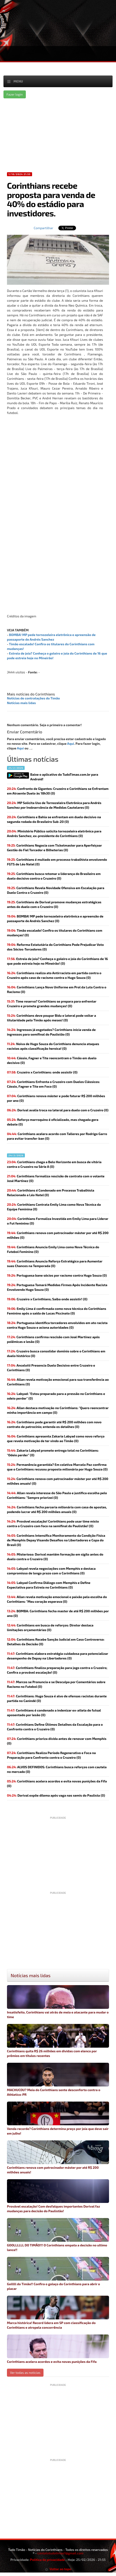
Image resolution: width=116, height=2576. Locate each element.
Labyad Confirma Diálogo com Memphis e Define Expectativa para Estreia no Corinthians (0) (48, 1585)
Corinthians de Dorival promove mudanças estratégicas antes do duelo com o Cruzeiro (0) (54, 904)
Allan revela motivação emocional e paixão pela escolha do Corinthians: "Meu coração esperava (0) (57, 1599)
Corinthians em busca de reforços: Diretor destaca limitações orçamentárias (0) (50, 1627)
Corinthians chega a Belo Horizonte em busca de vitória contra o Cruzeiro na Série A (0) (54, 1164)
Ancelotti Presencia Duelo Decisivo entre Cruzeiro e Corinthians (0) (51, 1367)
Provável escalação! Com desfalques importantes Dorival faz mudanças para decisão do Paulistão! (58, 2196)
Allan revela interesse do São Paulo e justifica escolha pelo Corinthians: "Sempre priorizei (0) (57, 1495)
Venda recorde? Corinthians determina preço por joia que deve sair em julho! (58, 2118)
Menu (18, 81)
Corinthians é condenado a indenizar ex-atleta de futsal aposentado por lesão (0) (54, 1712)
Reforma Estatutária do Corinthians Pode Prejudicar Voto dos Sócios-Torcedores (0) (55, 947)
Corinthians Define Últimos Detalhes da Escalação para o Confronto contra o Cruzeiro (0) (55, 1726)
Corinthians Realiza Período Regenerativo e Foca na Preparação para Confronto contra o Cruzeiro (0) (51, 1755)
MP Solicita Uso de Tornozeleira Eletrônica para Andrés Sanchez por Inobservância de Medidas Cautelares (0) (54, 805)
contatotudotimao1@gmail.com (60, 2553)
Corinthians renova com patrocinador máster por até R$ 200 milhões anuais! (58, 2157)
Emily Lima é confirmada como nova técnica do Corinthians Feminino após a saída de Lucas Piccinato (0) (56, 1311)
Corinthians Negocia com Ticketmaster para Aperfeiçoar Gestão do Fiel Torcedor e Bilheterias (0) (54, 847)
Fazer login (15, 94)
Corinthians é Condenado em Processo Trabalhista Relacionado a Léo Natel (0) (50, 1192)
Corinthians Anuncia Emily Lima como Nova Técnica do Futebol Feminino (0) (53, 1249)
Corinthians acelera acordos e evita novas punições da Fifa (58, 2349)
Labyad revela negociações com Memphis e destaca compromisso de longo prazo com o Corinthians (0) (51, 1570)
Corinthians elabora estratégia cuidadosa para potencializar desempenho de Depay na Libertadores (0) (57, 1656)
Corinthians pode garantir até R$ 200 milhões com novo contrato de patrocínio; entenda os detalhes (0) (54, 1424)
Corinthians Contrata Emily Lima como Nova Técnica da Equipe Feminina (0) (54, 1206)
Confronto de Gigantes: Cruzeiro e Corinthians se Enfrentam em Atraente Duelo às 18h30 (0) (58, 791)
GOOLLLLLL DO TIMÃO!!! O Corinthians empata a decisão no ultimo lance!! (58, 2235)
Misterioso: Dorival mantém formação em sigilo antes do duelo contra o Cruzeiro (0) (55, 1556)
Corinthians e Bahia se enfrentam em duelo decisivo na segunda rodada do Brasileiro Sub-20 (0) (54, 819)
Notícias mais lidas (21, 703)
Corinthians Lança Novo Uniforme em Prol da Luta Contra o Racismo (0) (56, 989)
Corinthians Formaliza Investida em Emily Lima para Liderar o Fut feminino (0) (57, 1221)
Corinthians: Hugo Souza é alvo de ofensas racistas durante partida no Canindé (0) (57, 1698)
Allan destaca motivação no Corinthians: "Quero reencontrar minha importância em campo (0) (58, 1410)
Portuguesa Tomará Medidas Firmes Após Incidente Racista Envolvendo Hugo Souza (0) (57, 1287)
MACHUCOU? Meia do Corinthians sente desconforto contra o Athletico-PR (58, 2079)
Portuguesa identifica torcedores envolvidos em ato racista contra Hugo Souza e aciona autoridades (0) (57, 1325)
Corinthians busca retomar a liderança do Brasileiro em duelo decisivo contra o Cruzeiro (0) (54, 876)
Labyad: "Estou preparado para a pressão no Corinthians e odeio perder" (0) (56, 1396)
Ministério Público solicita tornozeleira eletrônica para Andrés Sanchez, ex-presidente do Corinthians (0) (54, 833)
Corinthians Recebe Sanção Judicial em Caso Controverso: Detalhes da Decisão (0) (55, 1641)
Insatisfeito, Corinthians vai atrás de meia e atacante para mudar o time (58, 2002)
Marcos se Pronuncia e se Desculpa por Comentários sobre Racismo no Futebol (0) (56, 1684)
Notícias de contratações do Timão (33, 698)
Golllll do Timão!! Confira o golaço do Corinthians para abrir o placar (58, 2274)
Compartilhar (43, 228)
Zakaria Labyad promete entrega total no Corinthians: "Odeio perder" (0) (53, 1452)
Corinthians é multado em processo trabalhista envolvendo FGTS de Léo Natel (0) (57, 862)
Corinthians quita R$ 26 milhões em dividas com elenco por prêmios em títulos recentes (58, 2041)
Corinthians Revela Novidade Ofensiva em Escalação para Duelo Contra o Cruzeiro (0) (55, 890)
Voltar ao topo (58, 2569)
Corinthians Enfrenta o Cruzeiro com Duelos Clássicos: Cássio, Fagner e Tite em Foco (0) (53, 1084)
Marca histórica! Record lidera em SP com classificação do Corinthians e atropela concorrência (58, 2312)
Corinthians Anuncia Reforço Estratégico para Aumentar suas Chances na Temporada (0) (54, 1263)
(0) (55, 918)
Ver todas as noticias (25, 2372)
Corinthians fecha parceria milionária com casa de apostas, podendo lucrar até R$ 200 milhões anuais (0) (57, 1509)
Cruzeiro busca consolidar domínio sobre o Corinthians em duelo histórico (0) (56, 1353)
